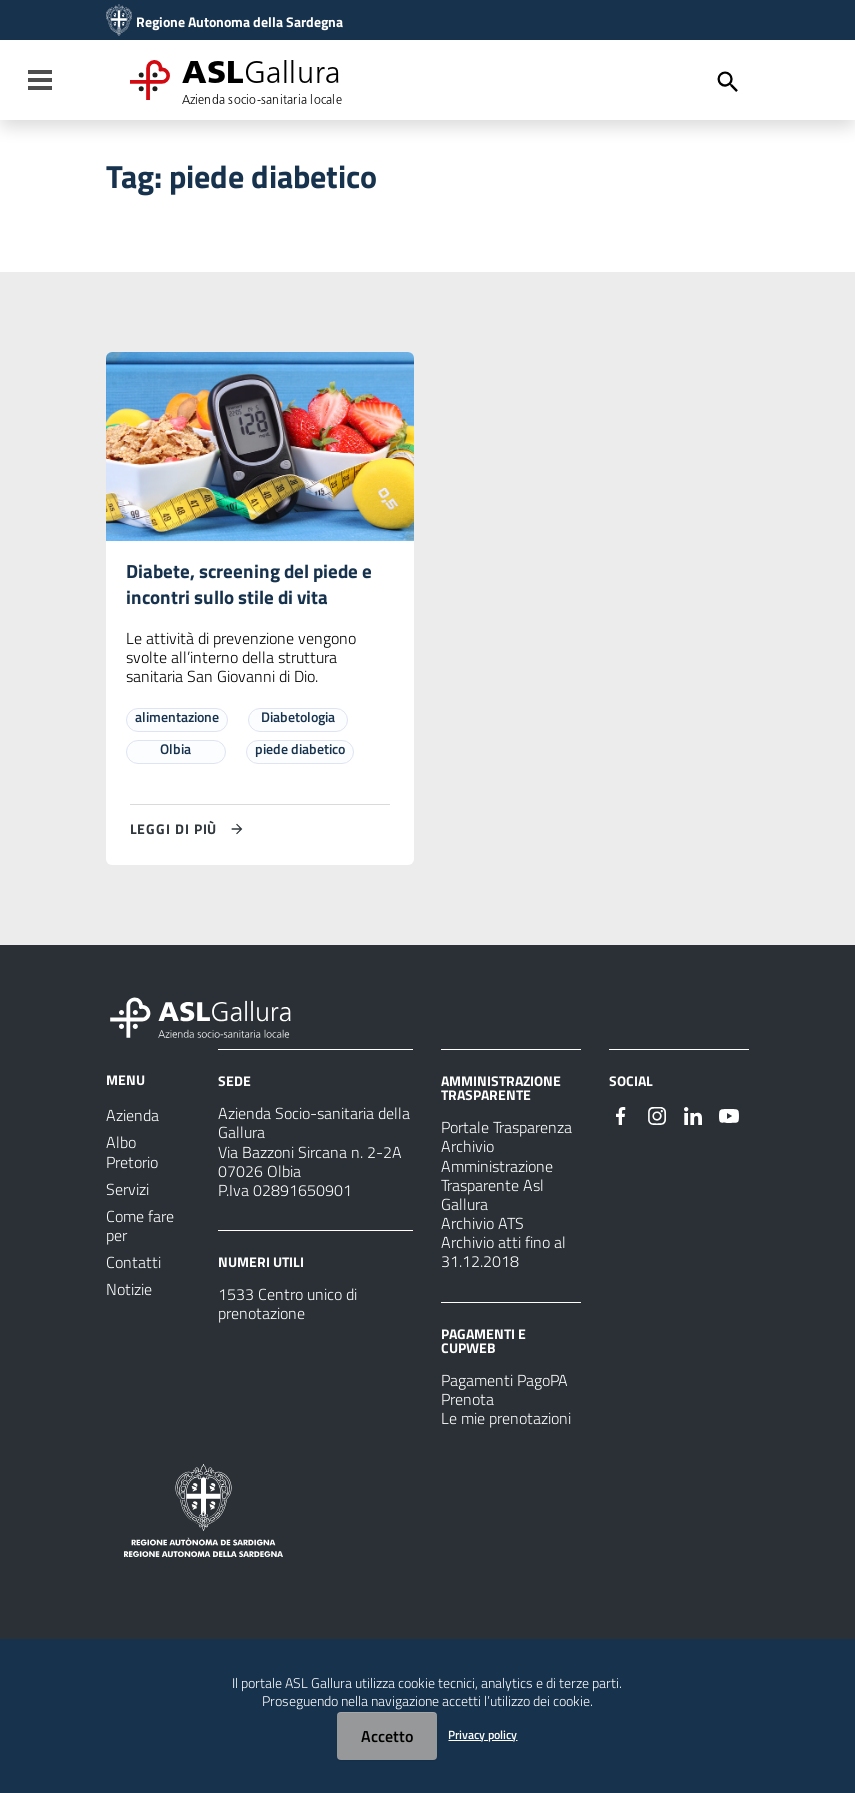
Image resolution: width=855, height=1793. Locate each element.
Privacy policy (482, 1734)
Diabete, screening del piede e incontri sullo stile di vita (252, 586)
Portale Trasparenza (506, 1131)
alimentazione (177, 720)
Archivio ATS (482, 1227)
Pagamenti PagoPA (504, 1384)
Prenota (467, 1403)
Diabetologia (298, 720)
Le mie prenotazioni (506, 1422)
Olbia (175, 752)
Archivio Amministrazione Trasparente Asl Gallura (497, 1180)
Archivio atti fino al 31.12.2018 (503, 1255)
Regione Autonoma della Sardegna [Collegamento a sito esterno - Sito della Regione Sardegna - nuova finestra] (239, 22)
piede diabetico (300, 752)
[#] (621, 1118)
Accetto (387, 1736)
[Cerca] (728, 82)
